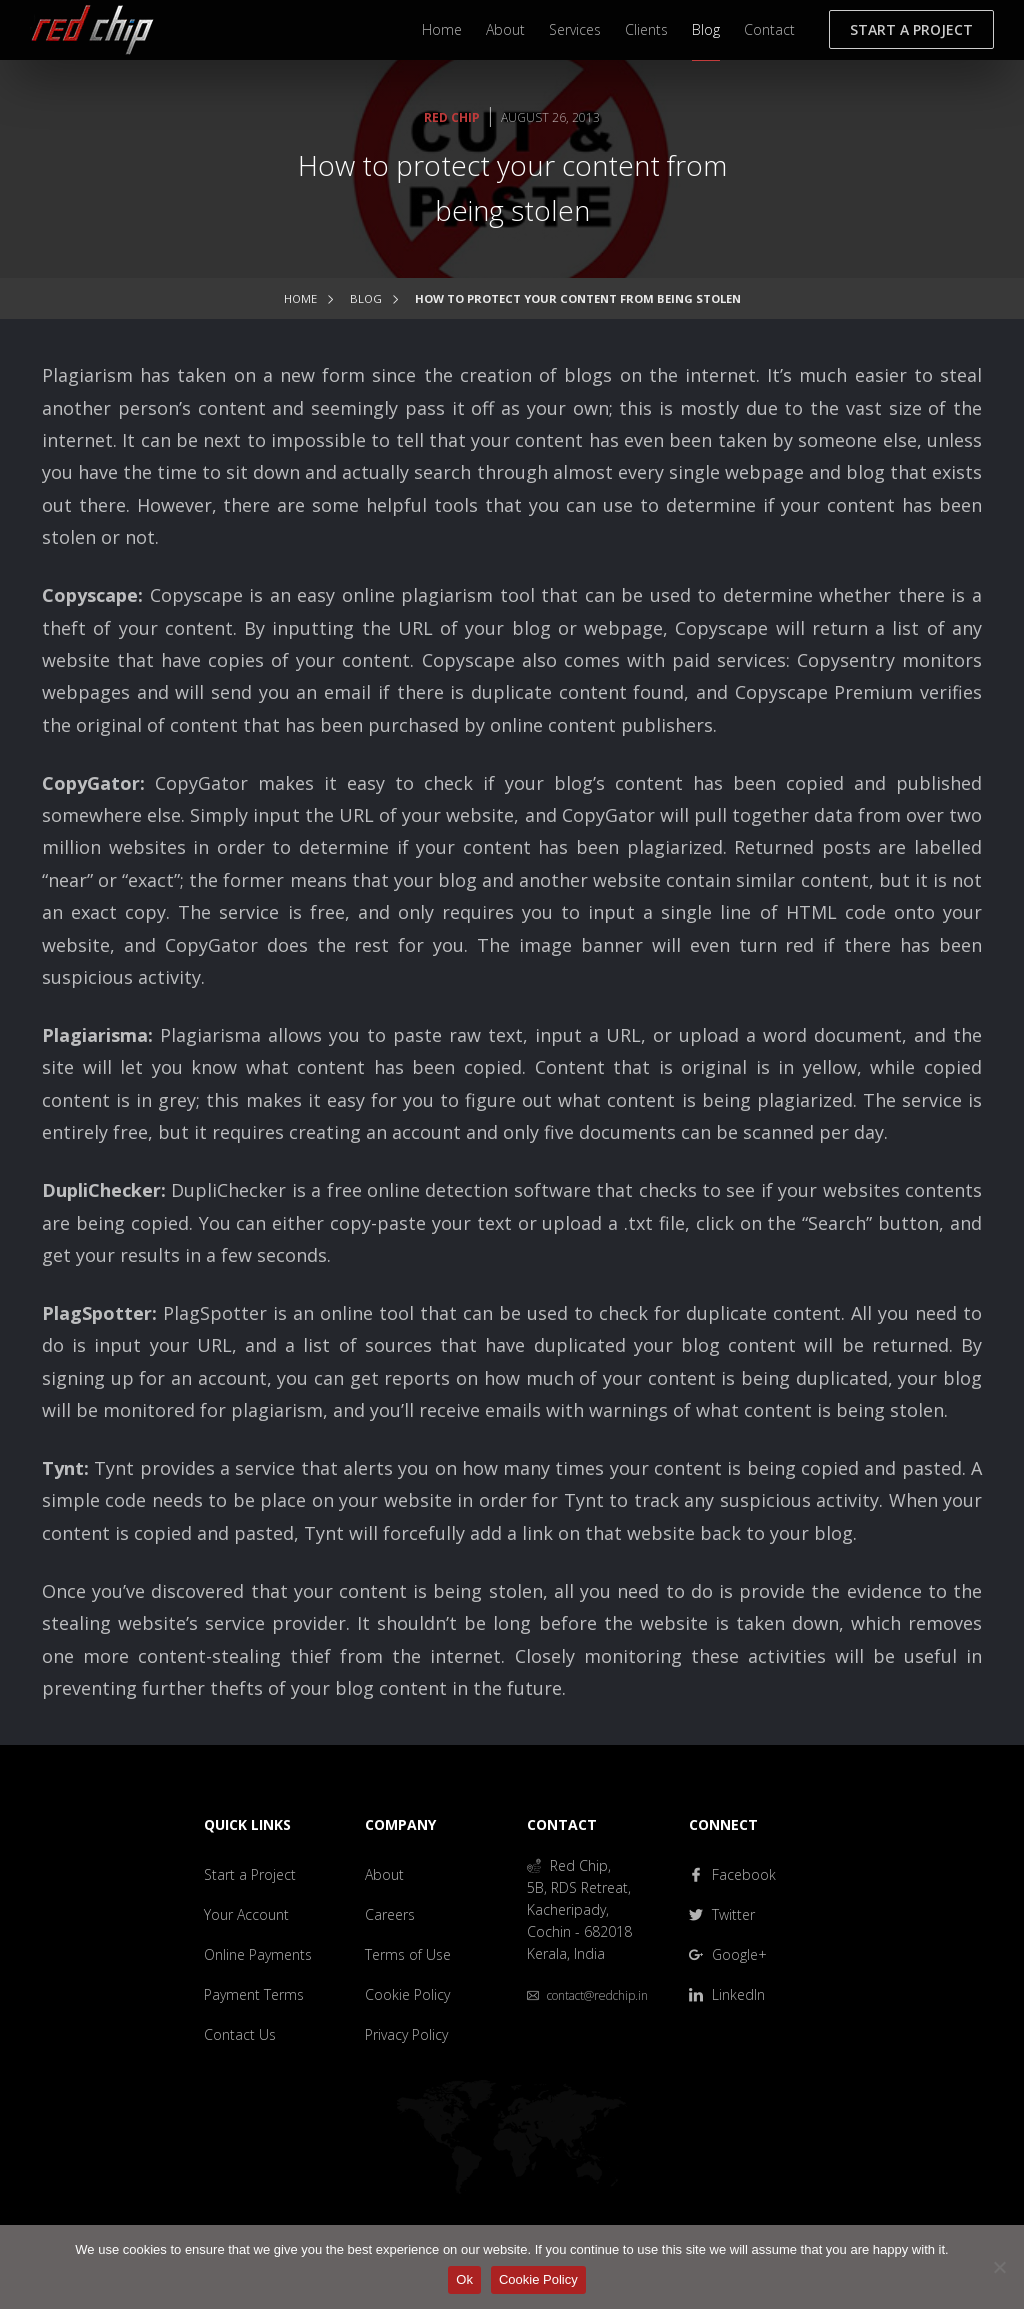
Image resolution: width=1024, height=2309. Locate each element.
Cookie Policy (407, 1994)
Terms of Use (408, 1954)
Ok (464, 2279)
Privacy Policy (406, 2034)
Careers (390, 1914)
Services (575, 29)
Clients (646, 29)
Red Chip (452, 117)
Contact (769, 29)
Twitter (722, 1914)
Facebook (732, 1874)
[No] (999, 2267)
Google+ (728, 1954)
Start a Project (911, 29)
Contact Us (240, 2034)
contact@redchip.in (587, 1995)
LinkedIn (727, 1994)
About (505, 29)
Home (442, 29)
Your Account (246, 1914)
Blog (706, 29)
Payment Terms (254, 1994)
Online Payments (258, 1954)
